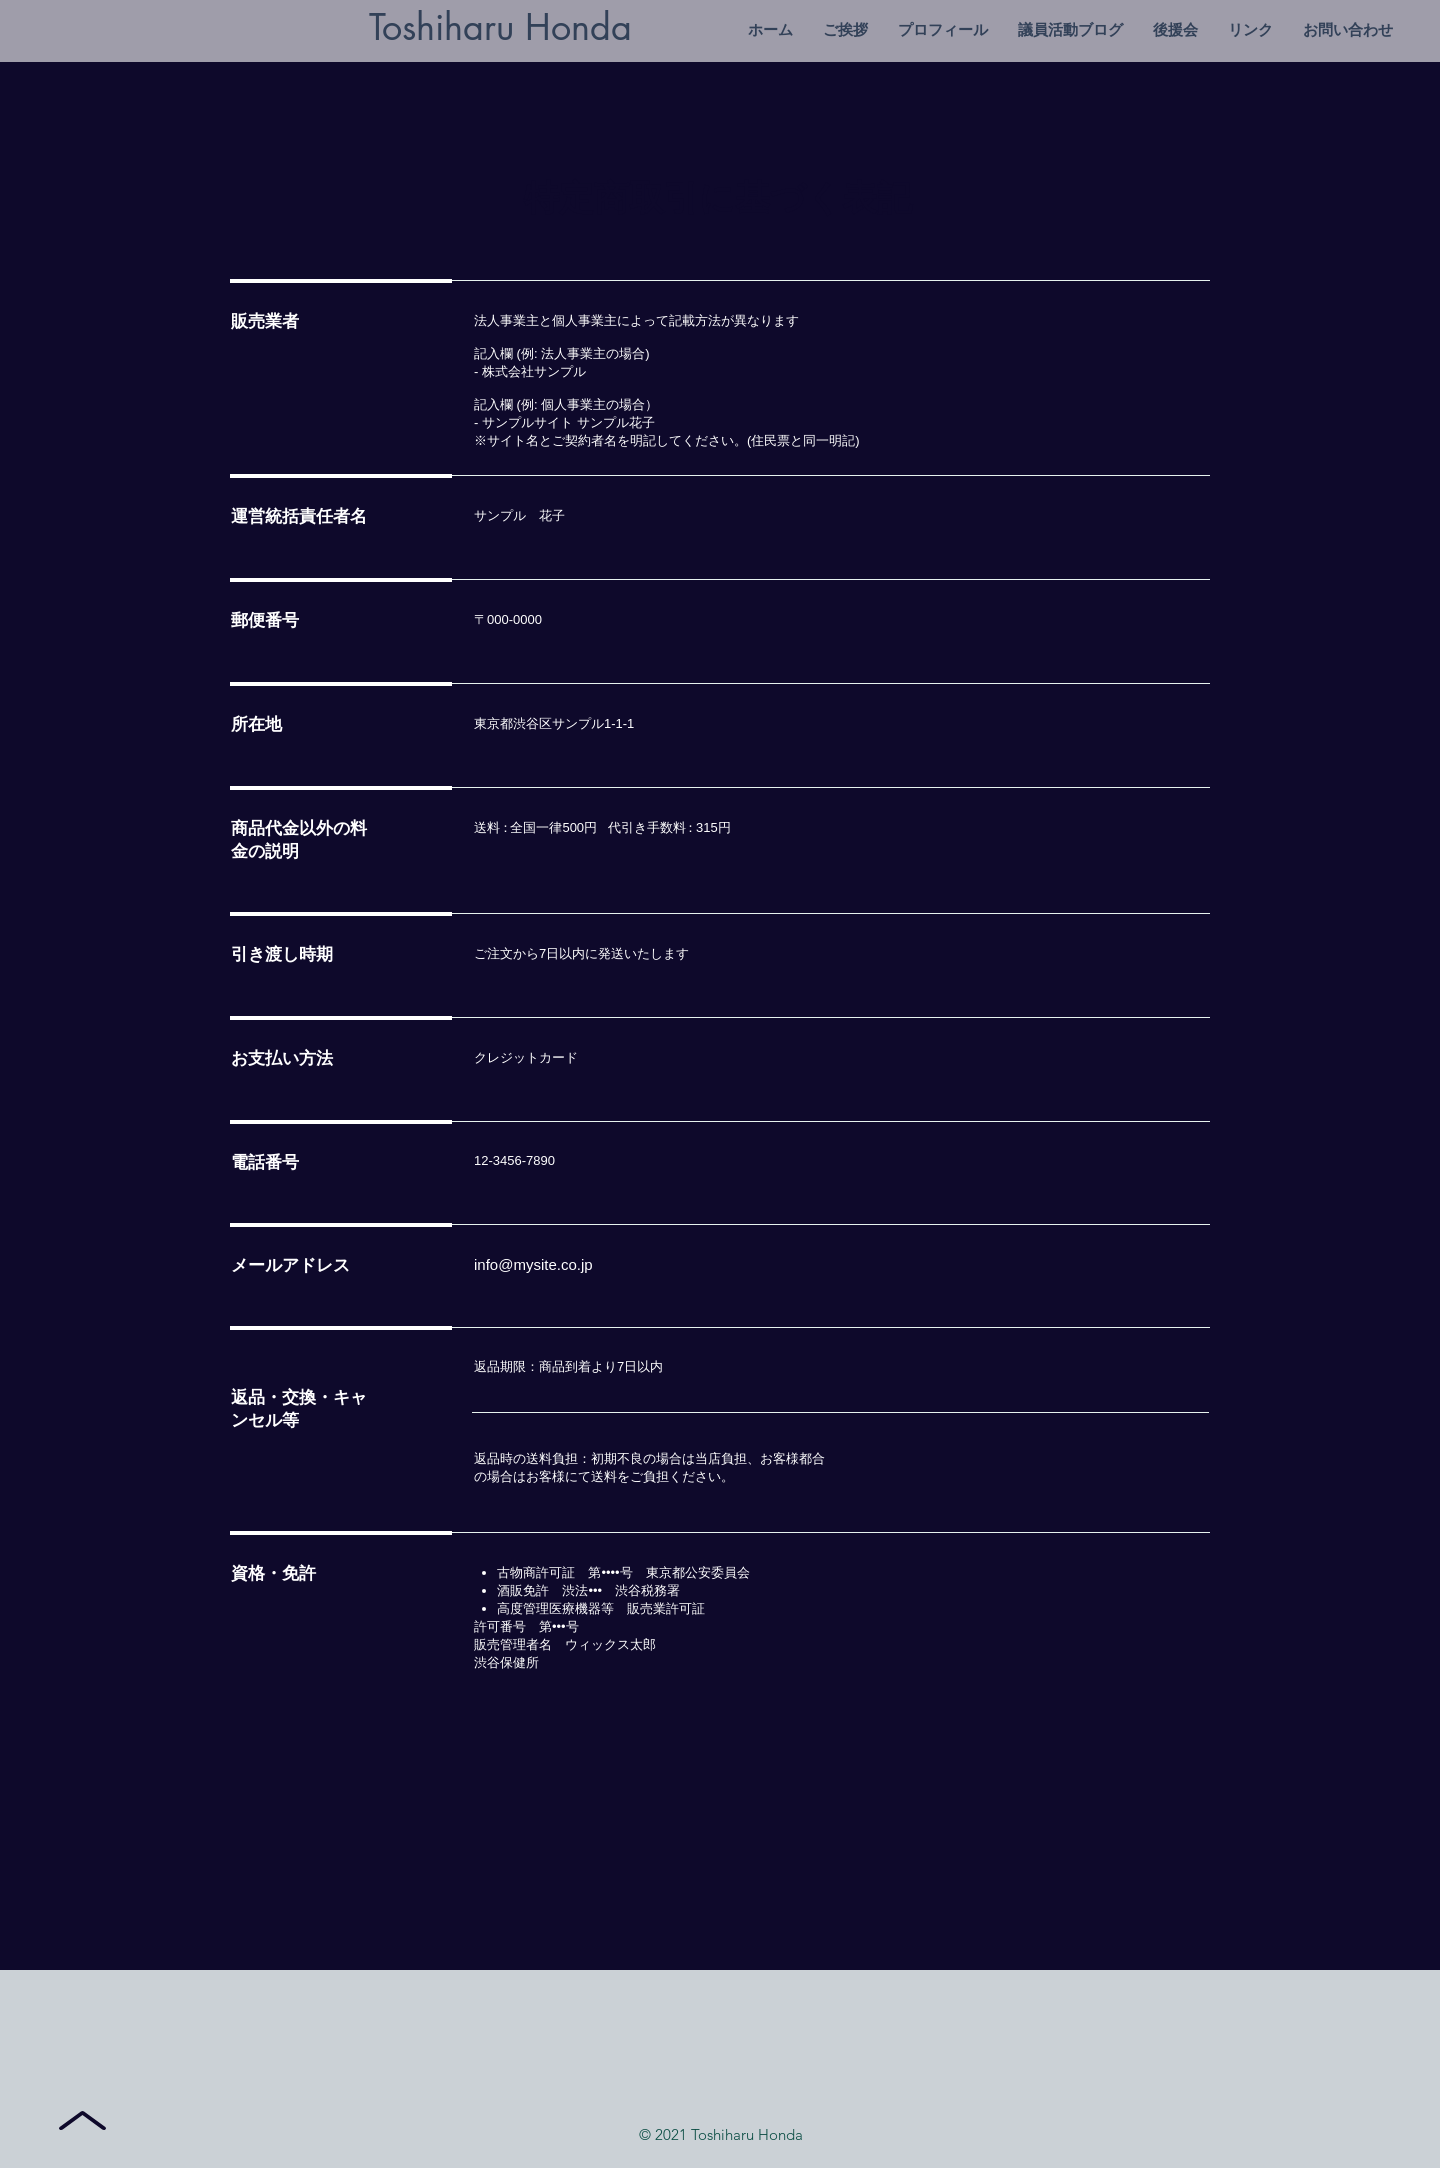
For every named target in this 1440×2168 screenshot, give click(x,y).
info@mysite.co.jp (533, 1264)
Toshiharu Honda (500, 27)
